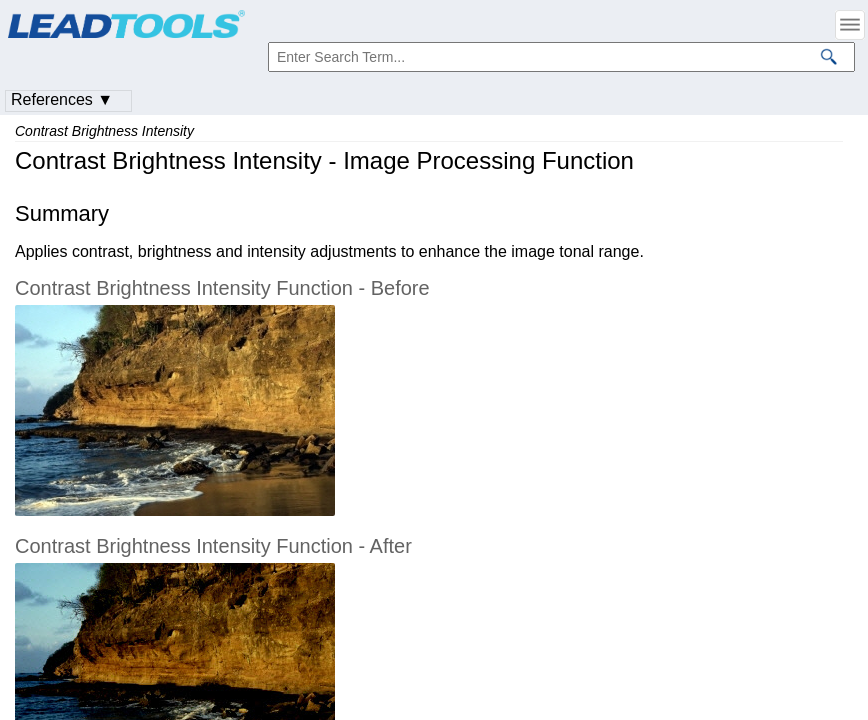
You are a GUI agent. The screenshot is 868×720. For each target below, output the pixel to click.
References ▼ (62, 99)
